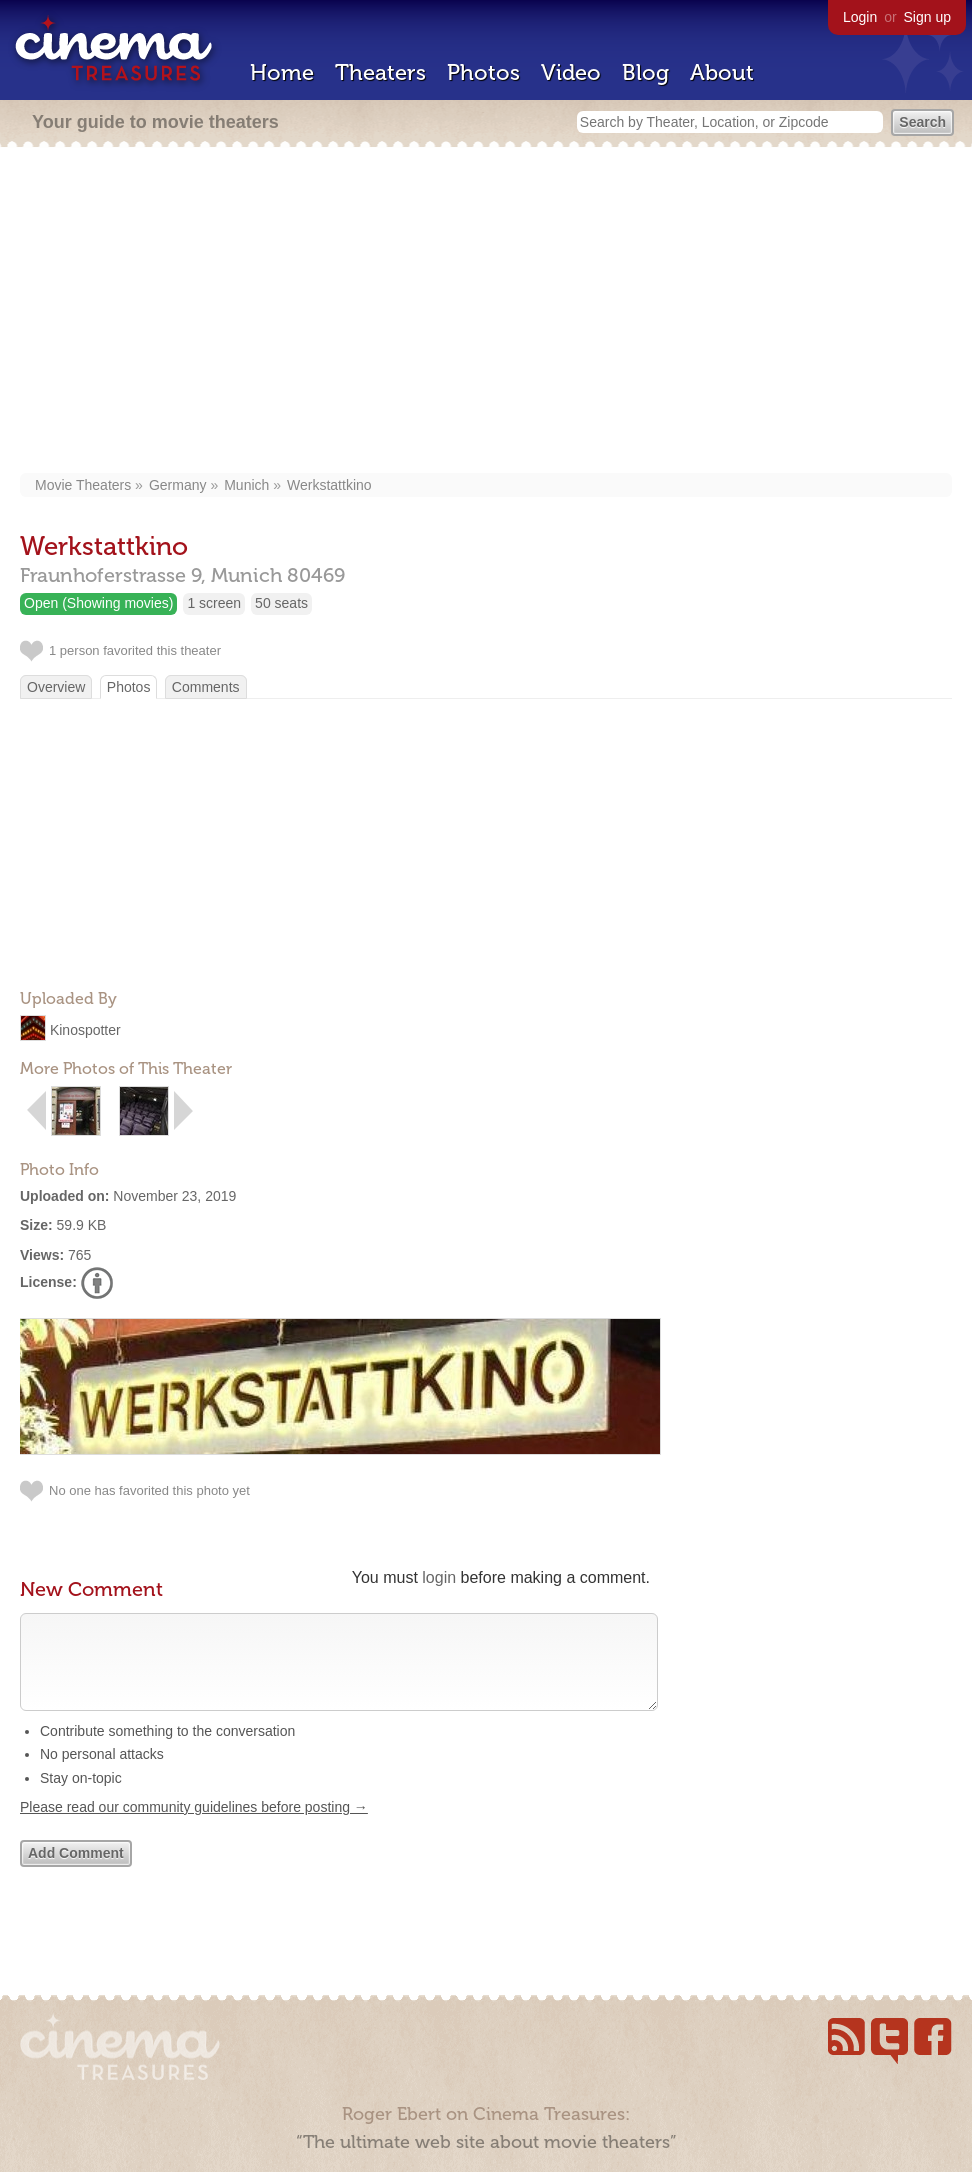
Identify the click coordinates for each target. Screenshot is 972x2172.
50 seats (281, 603)
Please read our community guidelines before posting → (194, 1827)
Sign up (927, 17)
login (439, 1577)
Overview (56, 687)
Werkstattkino (329, 485)
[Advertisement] (486, 312)
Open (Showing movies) (98, 603)
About (722, 72)
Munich (246, 485)
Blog (645, 72)
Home (282, 72)
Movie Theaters (83, 485)
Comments (206, 687)
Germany (178, 485)
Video (571, 72)
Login (860, 17)
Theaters (380, 72)
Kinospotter (85, 1030)
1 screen (214, 603)
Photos (483, 72)
